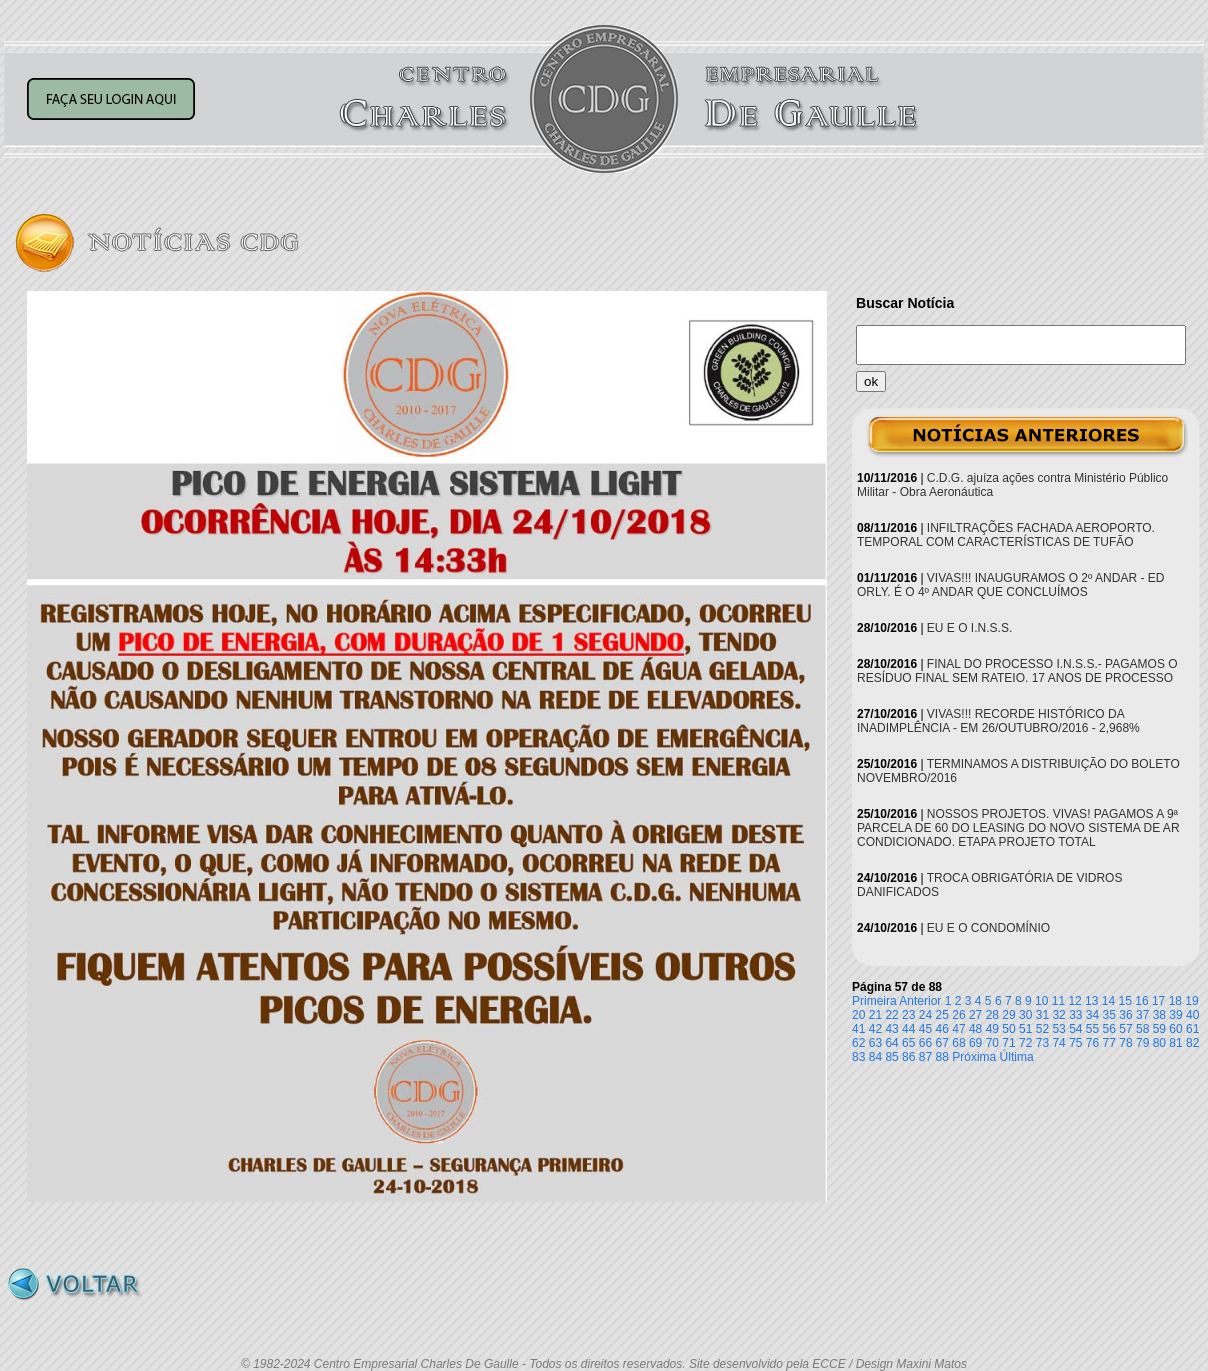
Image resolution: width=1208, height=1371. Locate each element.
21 (875, 1015)
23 (908, 1015)
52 (1042, 1029)
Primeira (874, 1001)
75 (1075, 1043)
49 (992, 1029)
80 (1159, 1043)
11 (1058, 1001)
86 (908, 1057)
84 (875, 1057)
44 (908, 1029)
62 (858, 1043)
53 (1058, 1029)
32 (1058, 1015)
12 (1074, 1001)
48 (975, 1029)
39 (1175, 1015)
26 (958, 1015)
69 (975, 1043)
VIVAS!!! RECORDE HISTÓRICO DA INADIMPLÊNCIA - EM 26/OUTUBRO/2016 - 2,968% (998, 721)
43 (891, 1029)
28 (992, 1015)
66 (925, 1043)
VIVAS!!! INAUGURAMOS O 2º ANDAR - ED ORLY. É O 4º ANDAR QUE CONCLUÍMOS (1010, 585)
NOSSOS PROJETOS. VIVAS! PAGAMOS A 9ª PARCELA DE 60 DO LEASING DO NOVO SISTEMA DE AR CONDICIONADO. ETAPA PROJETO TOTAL (1018, 828)
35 (1109, 1015)
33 (1075, 1015)
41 (858, 1029)
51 (1025, 1029)
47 (958, 1029)
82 (1192, 1043)
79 (1142, 1043)
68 (958, 1043)
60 (1175, 1029)
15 (1125, 1001)
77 (1109, 1043)
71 (1008, 1043)
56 (1109, 1029)
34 (1092, 1015)
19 (1191, 1001)
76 (1092, 1043)
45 (925, 1029)
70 (992, 1043)
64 (891, 1043)
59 (1159, 1029)
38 (1159, 1015)
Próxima (974, 1057)
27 (975, 1015)
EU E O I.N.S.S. (969, 628)
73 (1042, 1043)
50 (1008, 1029)
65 (908, 1043)
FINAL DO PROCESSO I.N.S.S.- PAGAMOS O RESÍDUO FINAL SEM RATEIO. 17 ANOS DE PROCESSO (1017, 671)
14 (1108, 1001)
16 (1141, 1001)
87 (925, 1057)
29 (1008, 1015)
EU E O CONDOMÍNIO (988, 928)
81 (1175, 1043)
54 (1075, 1029)
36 (1125, 1015)
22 (891, 1015)
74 (1058, 1043)
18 (1175, 1001)
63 (875, 1043)
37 (1142, 1015)
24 (925, 1015)
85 (891, 1057)
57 (1125, 1029)
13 (1091, 1001)
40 (1192, 1015)
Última (1017, 1057)
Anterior (920, 1001)
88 (942, 1057)
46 (942, 1029)
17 (1158, 1001)
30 (1025, 1015)
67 (942, 1043)
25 (942, 1015)
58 (1142, 1029)
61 (1192, 1029)
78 (1125, 1043)
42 (875, 1029)
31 (1042, 1015)
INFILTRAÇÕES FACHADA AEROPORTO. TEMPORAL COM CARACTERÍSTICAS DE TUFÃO (1006, 535)
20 (858, 1015)
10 (1041, 1001)
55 (1092, 1029)
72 (1025, 1043)
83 (858, 1057)
